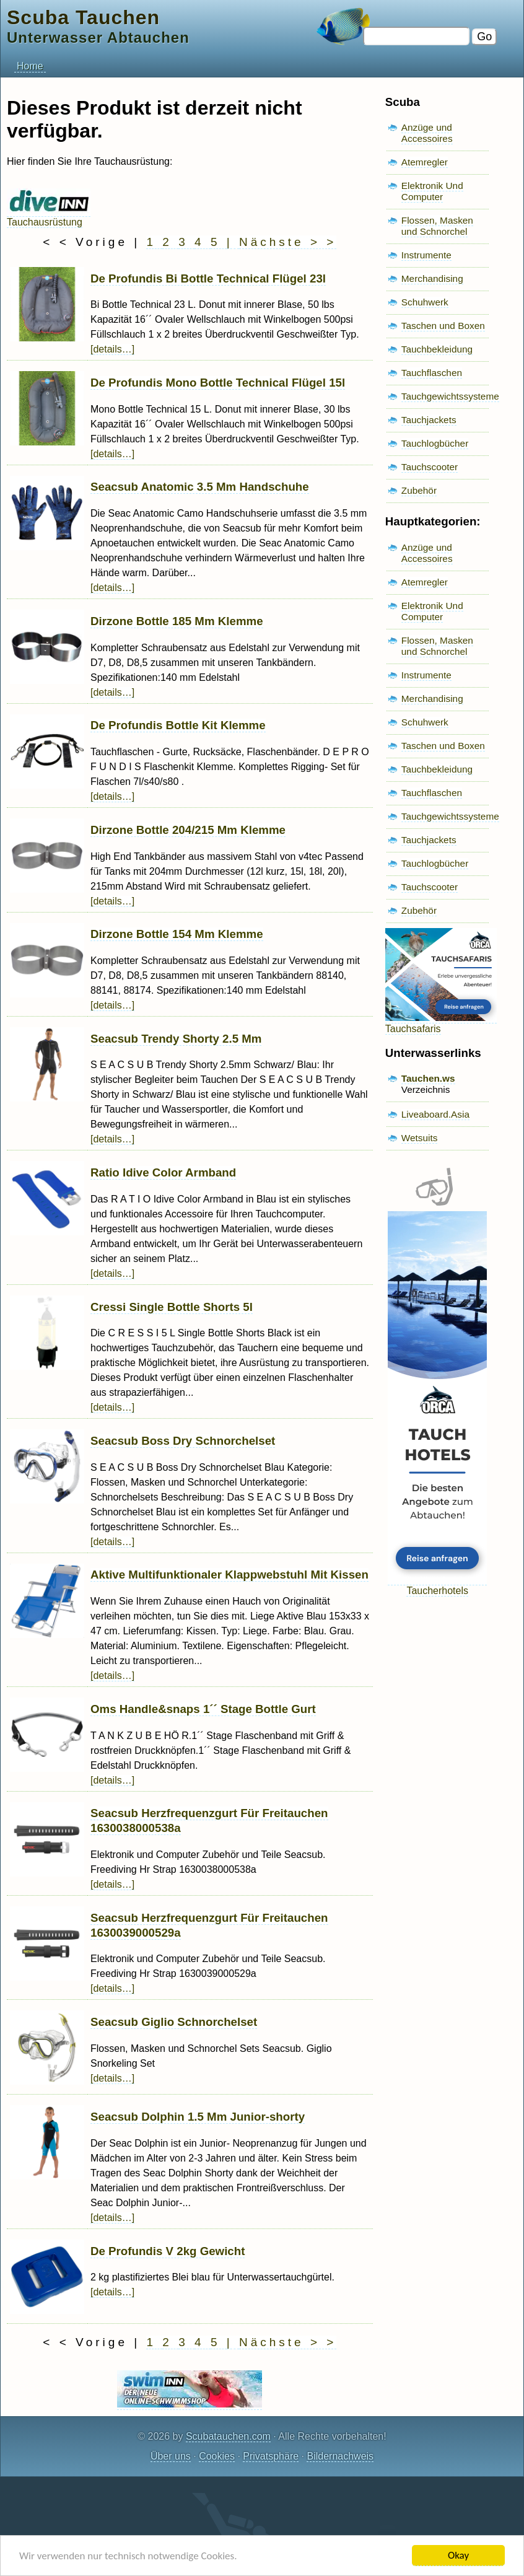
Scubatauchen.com (228, 2436)
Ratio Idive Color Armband (163, 1172)
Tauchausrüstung (48, 216)
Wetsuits (419, 1137)
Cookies (217, 2456)
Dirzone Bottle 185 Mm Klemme (176, 621)
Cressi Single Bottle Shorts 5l (171, 1306)
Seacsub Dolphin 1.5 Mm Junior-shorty (197, 2116)
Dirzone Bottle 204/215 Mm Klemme (188, 829)
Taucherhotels (437, 1585)
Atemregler (424, 162)
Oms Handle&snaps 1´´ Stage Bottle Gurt (203, 1708)
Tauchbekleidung (437, 349)
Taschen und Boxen (443, 325)
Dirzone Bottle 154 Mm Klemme (176, 933)
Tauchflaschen (431, 372)
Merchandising (432, 278)
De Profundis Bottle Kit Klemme (178, 725)
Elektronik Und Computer (432, 191)
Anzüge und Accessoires (427, 133)
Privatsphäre (271, 2456)
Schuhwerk (424, 302)
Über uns (171, 2456)
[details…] (112, 349)
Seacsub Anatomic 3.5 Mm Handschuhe (199, 486)
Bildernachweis (340, 2456)
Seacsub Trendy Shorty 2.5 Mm (175, 1038)
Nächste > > (287, 241)
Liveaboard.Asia (435, 1114)
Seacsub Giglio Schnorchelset (173, 2021)
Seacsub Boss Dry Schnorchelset (182, 1440)
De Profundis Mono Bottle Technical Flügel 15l (217, 382)
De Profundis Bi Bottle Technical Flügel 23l (208, 278)
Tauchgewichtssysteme (450, 396)
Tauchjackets (428, 419)
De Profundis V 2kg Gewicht (167, 2251)
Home (30, 66)
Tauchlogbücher (434, 443)
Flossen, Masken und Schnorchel (437, 226)
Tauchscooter (429, 467)
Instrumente (426, 255)
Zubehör (419, 490)
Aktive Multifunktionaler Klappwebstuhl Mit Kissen (229, 1574)
